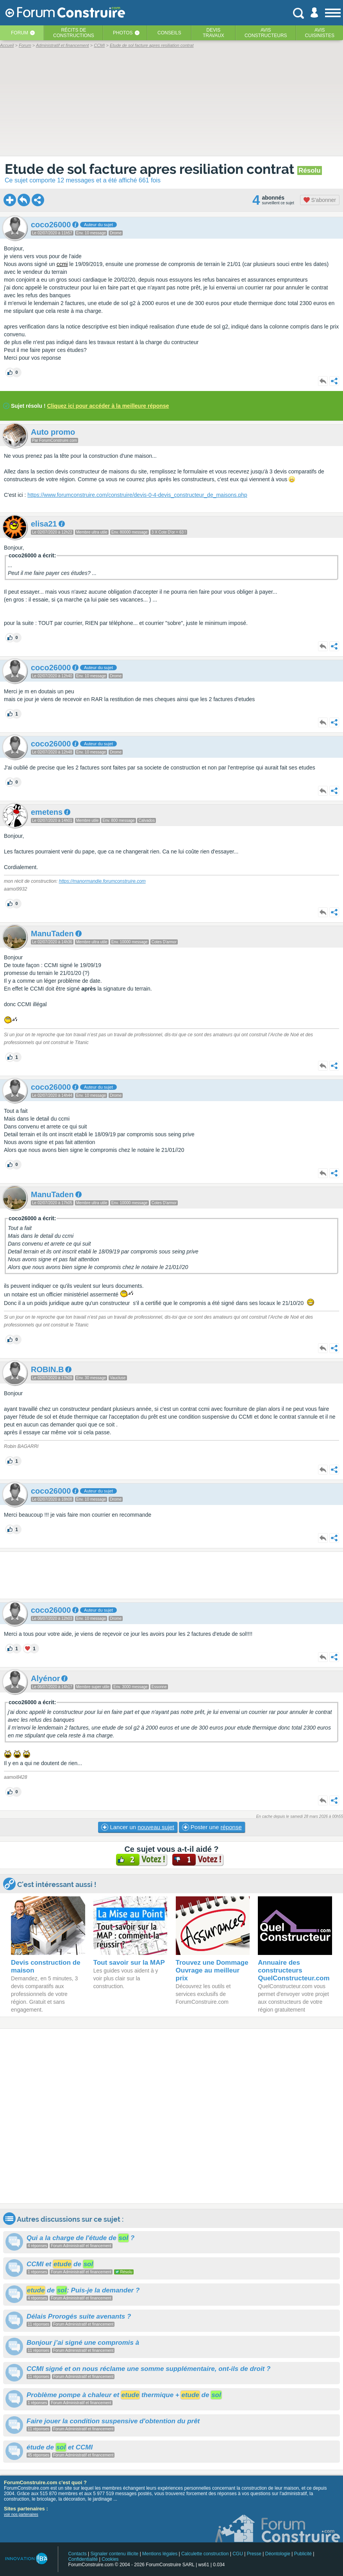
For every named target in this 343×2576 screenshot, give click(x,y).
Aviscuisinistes (319, 32)
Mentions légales (159, 2553)
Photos (122, 33)
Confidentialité (83, 2559)
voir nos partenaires (21, 2514)
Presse (254, 2553)
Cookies (110, 2559)
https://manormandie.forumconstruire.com (102, 881)
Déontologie (277, 2553)
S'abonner (320, 200)
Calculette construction (205, 2553)
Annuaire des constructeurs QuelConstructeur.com (293, 1970)
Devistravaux (213, 32)
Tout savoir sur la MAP (129, 1962)
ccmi (62, 264)
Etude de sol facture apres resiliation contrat (151, 169)
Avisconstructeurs (266, 32)
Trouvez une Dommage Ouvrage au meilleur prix (212, 1970)
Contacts (77, 2553)
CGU (237, 2553)
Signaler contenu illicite (115, 2553)
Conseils (169, 33)
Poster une (212, 1827)
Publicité (303, 2553)
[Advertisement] (171, 1575)
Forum (19, 33)
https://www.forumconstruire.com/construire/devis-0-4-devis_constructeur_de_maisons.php (137, 495)
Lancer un (137, 1827)
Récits (73, 32)
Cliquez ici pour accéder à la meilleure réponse (108, 406)
